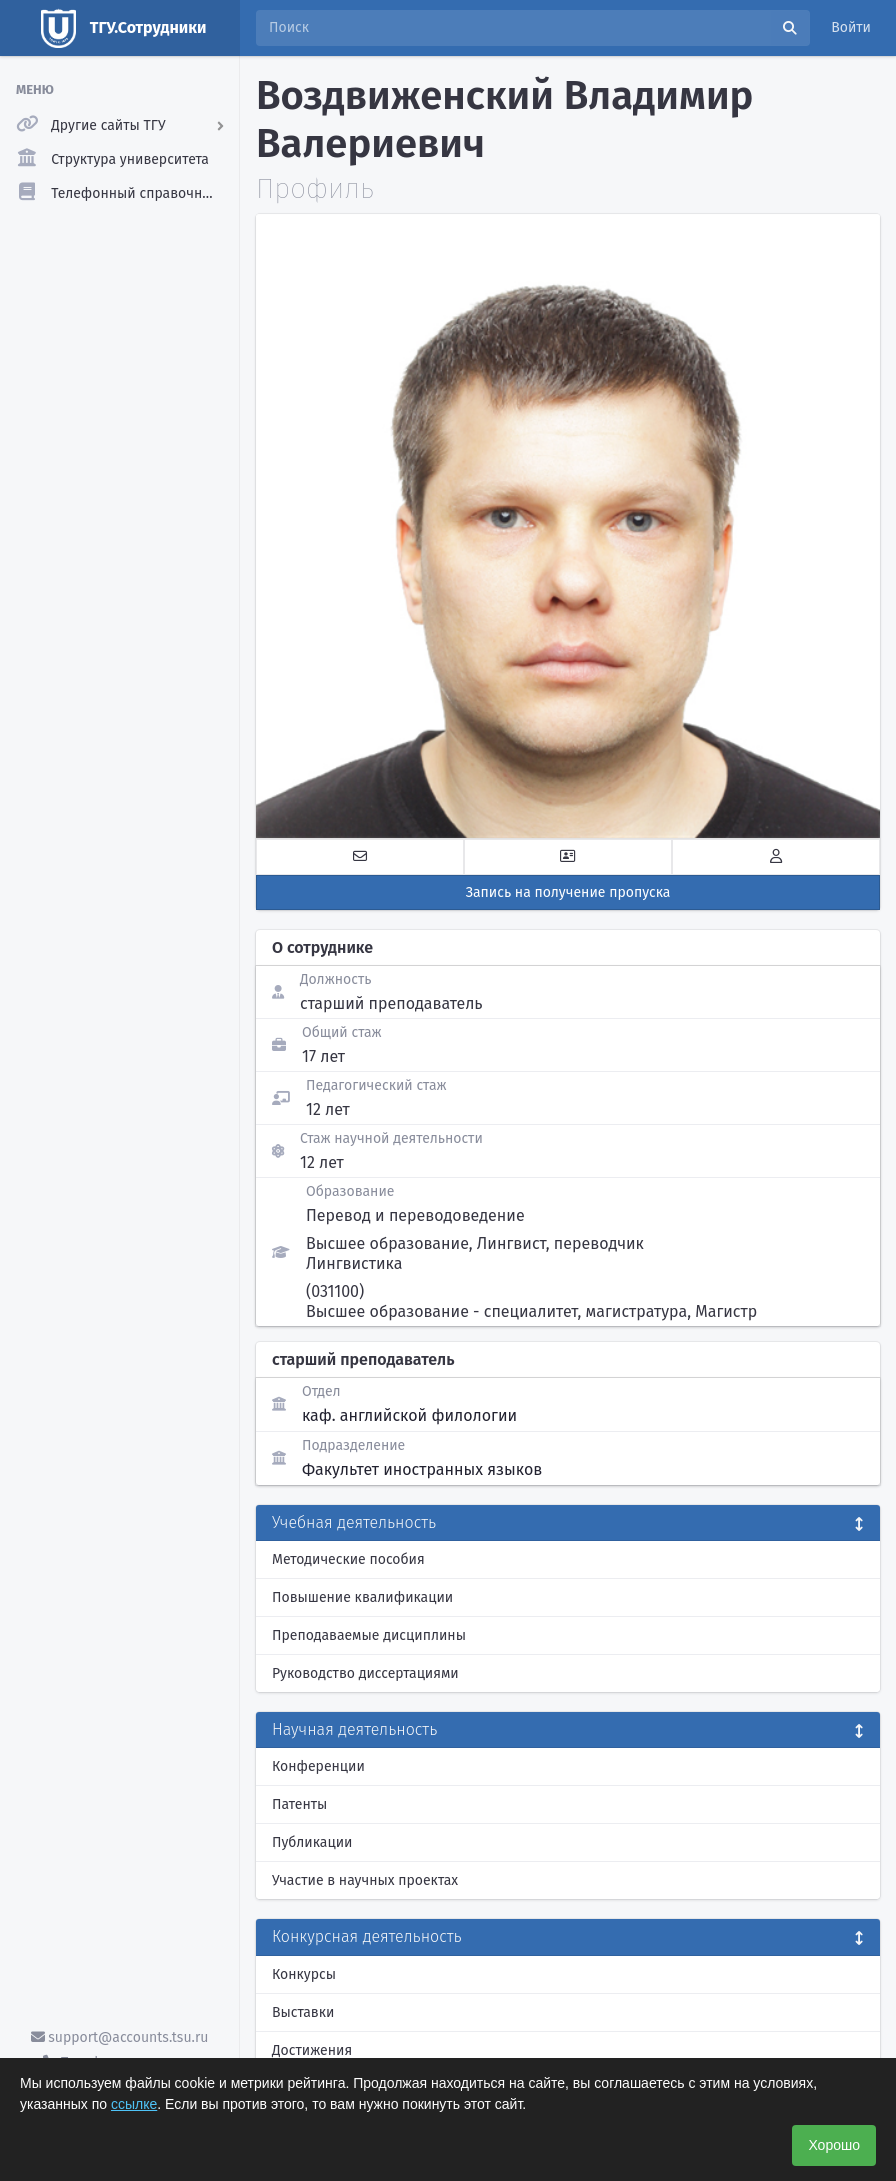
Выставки (303, 2012)
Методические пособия (348, 1559)
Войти (851, 27)
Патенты (299, 1804)
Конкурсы (304, 1974)
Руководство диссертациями (365, 1673)
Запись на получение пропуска (568, 892)
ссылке (134, 2104)
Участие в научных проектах (365, 1880)
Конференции (318, 1766)
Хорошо (834, 2145)
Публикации (312, 1842)
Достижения (312, 2050)
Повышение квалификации (362, 1597)
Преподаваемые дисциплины (369, 1635)
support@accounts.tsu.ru (120, 2037)
